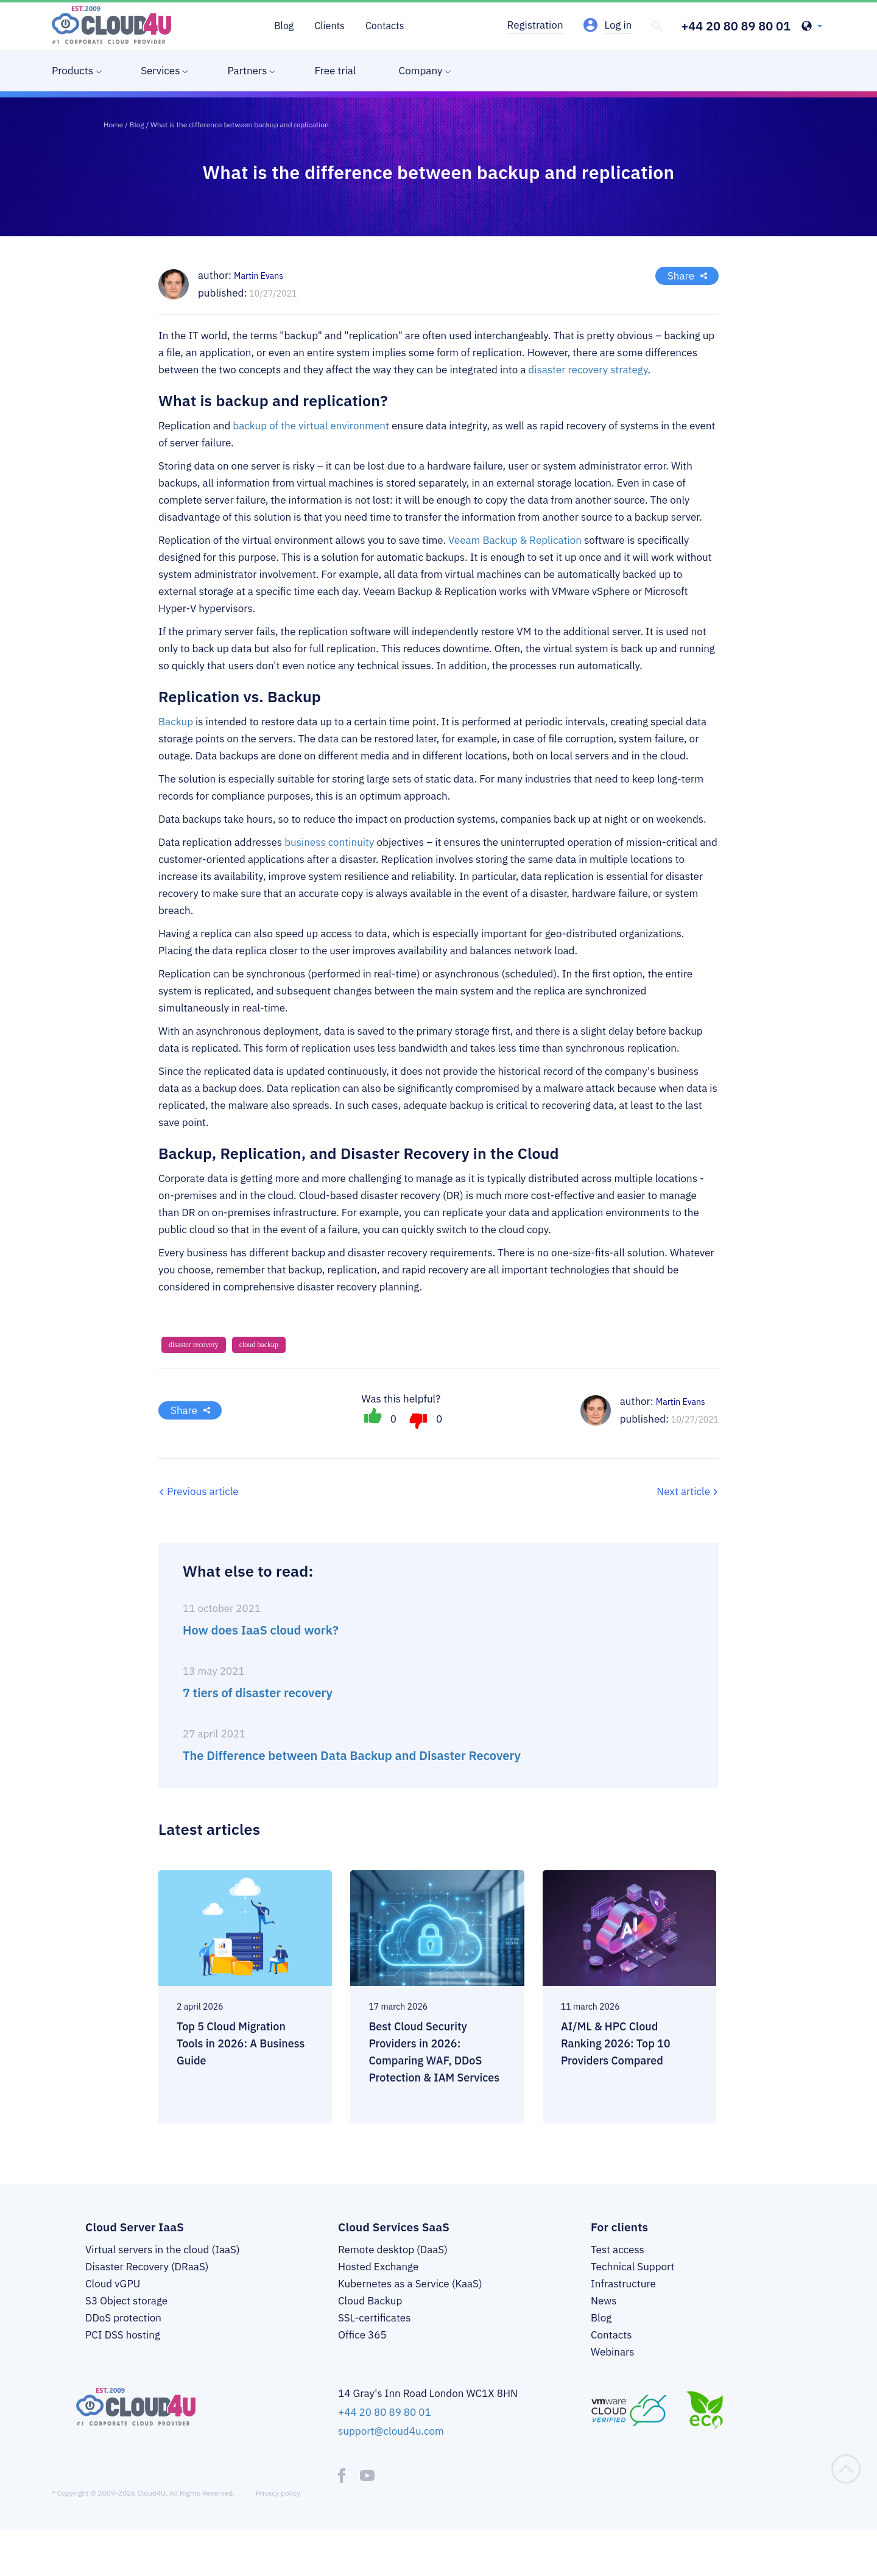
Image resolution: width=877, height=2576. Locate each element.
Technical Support (632, 2266)
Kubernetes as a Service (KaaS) (410, 2283)
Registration (535, 25)
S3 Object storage (126, 2300)
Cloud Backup (370, 2300)
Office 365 (362, 2335)
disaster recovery (194, 1344)
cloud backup (258, 1344)
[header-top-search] (657, 26)
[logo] (111, 25)
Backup (175, 721)
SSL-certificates (374, 2317)
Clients (329, 25)
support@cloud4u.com (391, 2431)
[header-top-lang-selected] (811, 26)
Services (160, 70)
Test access (617, 2249)
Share (680, 276)
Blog (284, 25)
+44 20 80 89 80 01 (736, 26)
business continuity (329, 842)
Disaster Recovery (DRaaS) (146, 2266)
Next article (683, 1491)
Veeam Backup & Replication (515, 540)
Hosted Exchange (378, 2266)
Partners (247, 70)
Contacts (384, 25)
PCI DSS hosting (122, 2335)
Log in (618, 25)
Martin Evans (680, 1401)
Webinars (613, 2352)
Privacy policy (277, 2493)
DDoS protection (123, 2317)
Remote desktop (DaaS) (393, 2249)
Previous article (203, 1491)
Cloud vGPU (112, 2283)
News (604, 2300)
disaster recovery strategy (587, 369)
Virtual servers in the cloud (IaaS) (162, 2249)
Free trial (335, 70)
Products (72, 70)
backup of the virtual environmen (309, 425)
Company (421, 70)
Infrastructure (623, 2283)
